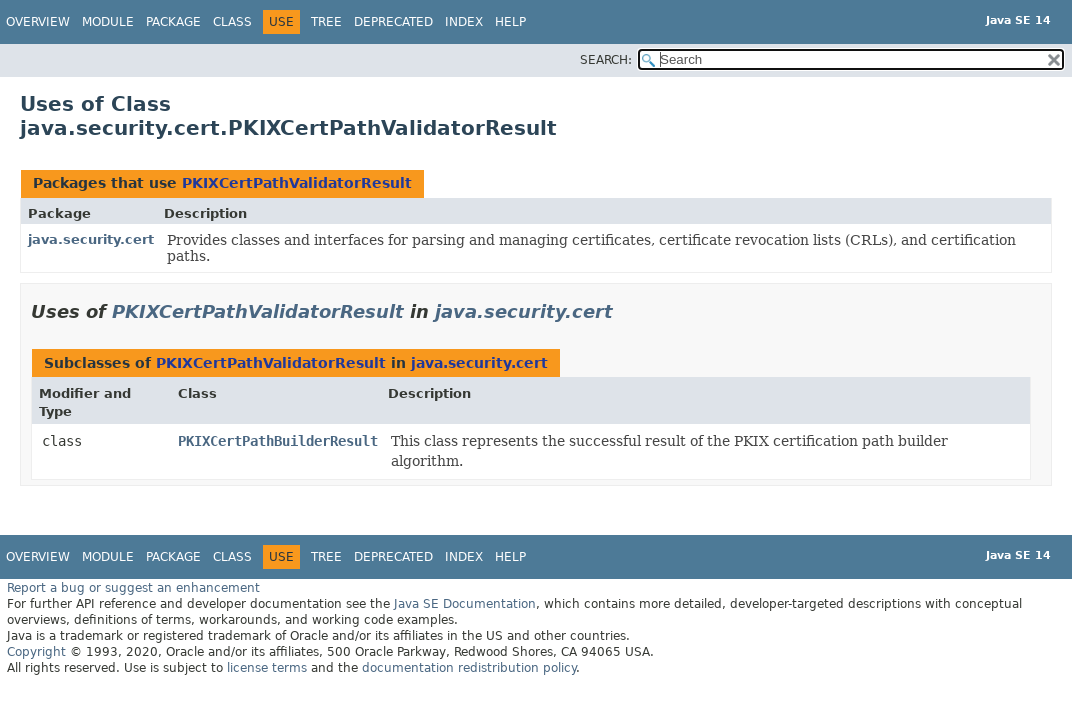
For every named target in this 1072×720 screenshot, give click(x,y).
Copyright (36, 652)
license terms (267, 668)
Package (173, 22)
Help (510, 22)
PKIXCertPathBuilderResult (278, 441)
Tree (326, 22)
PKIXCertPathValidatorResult (297, 183)
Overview (38, 22)
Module (108, 22)
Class (232, 22)
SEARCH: (606, 60)
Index (464, 22)
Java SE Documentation (465, 604)
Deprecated (393, 22)
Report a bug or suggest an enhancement (133, 588)
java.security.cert (91, 239)
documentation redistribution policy (469, 668)
